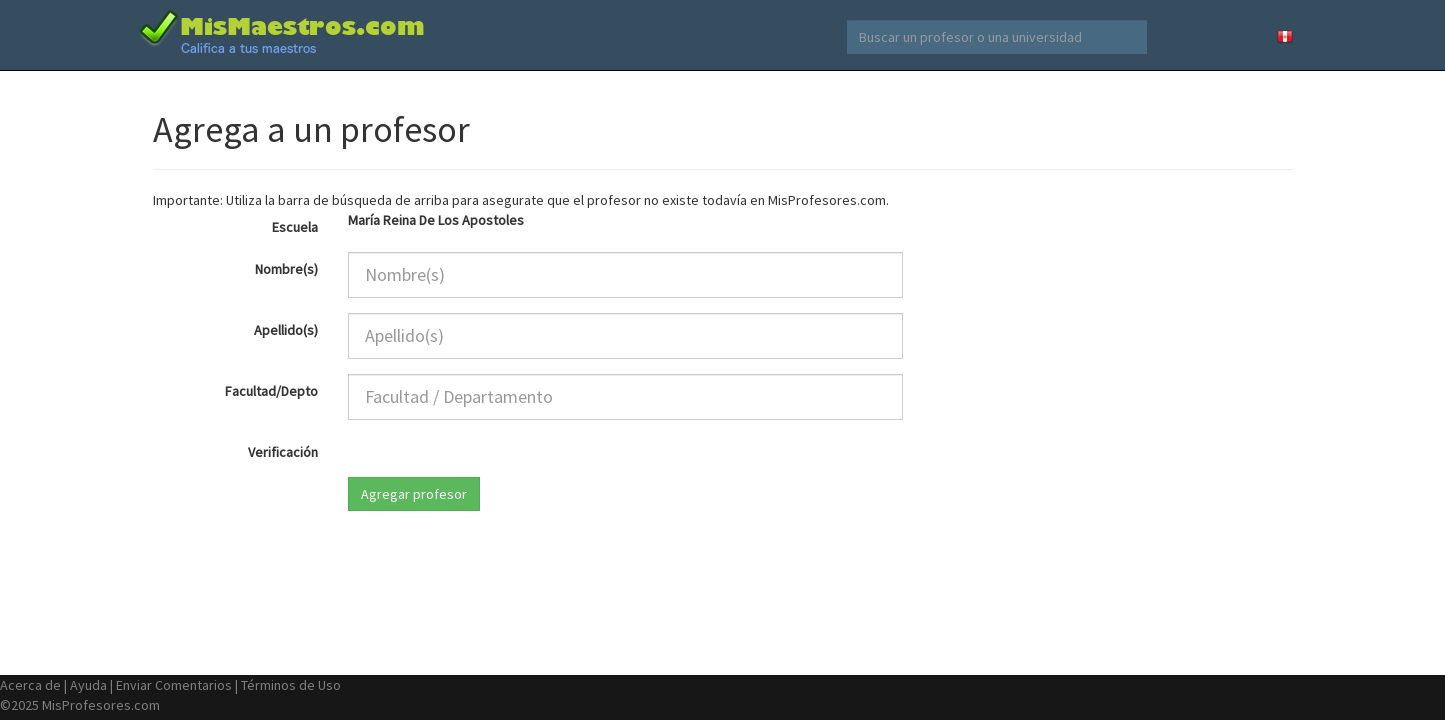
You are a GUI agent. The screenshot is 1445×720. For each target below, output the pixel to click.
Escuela (295, 227)
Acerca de (30, 685)
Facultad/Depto (271, 391)
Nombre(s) (286, 269)
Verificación (283, 452)
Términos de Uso (291, 685)
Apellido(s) (286, 330)
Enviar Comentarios (174, 685)
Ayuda (88, 685)
